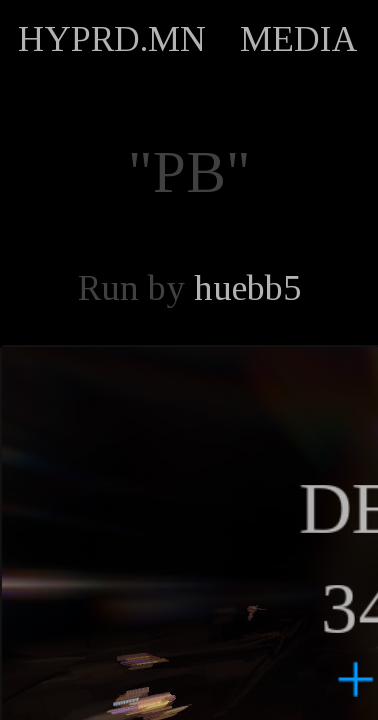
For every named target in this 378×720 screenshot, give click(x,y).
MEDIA (299, 39)
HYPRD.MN (112, 39)
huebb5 (247, 288)
